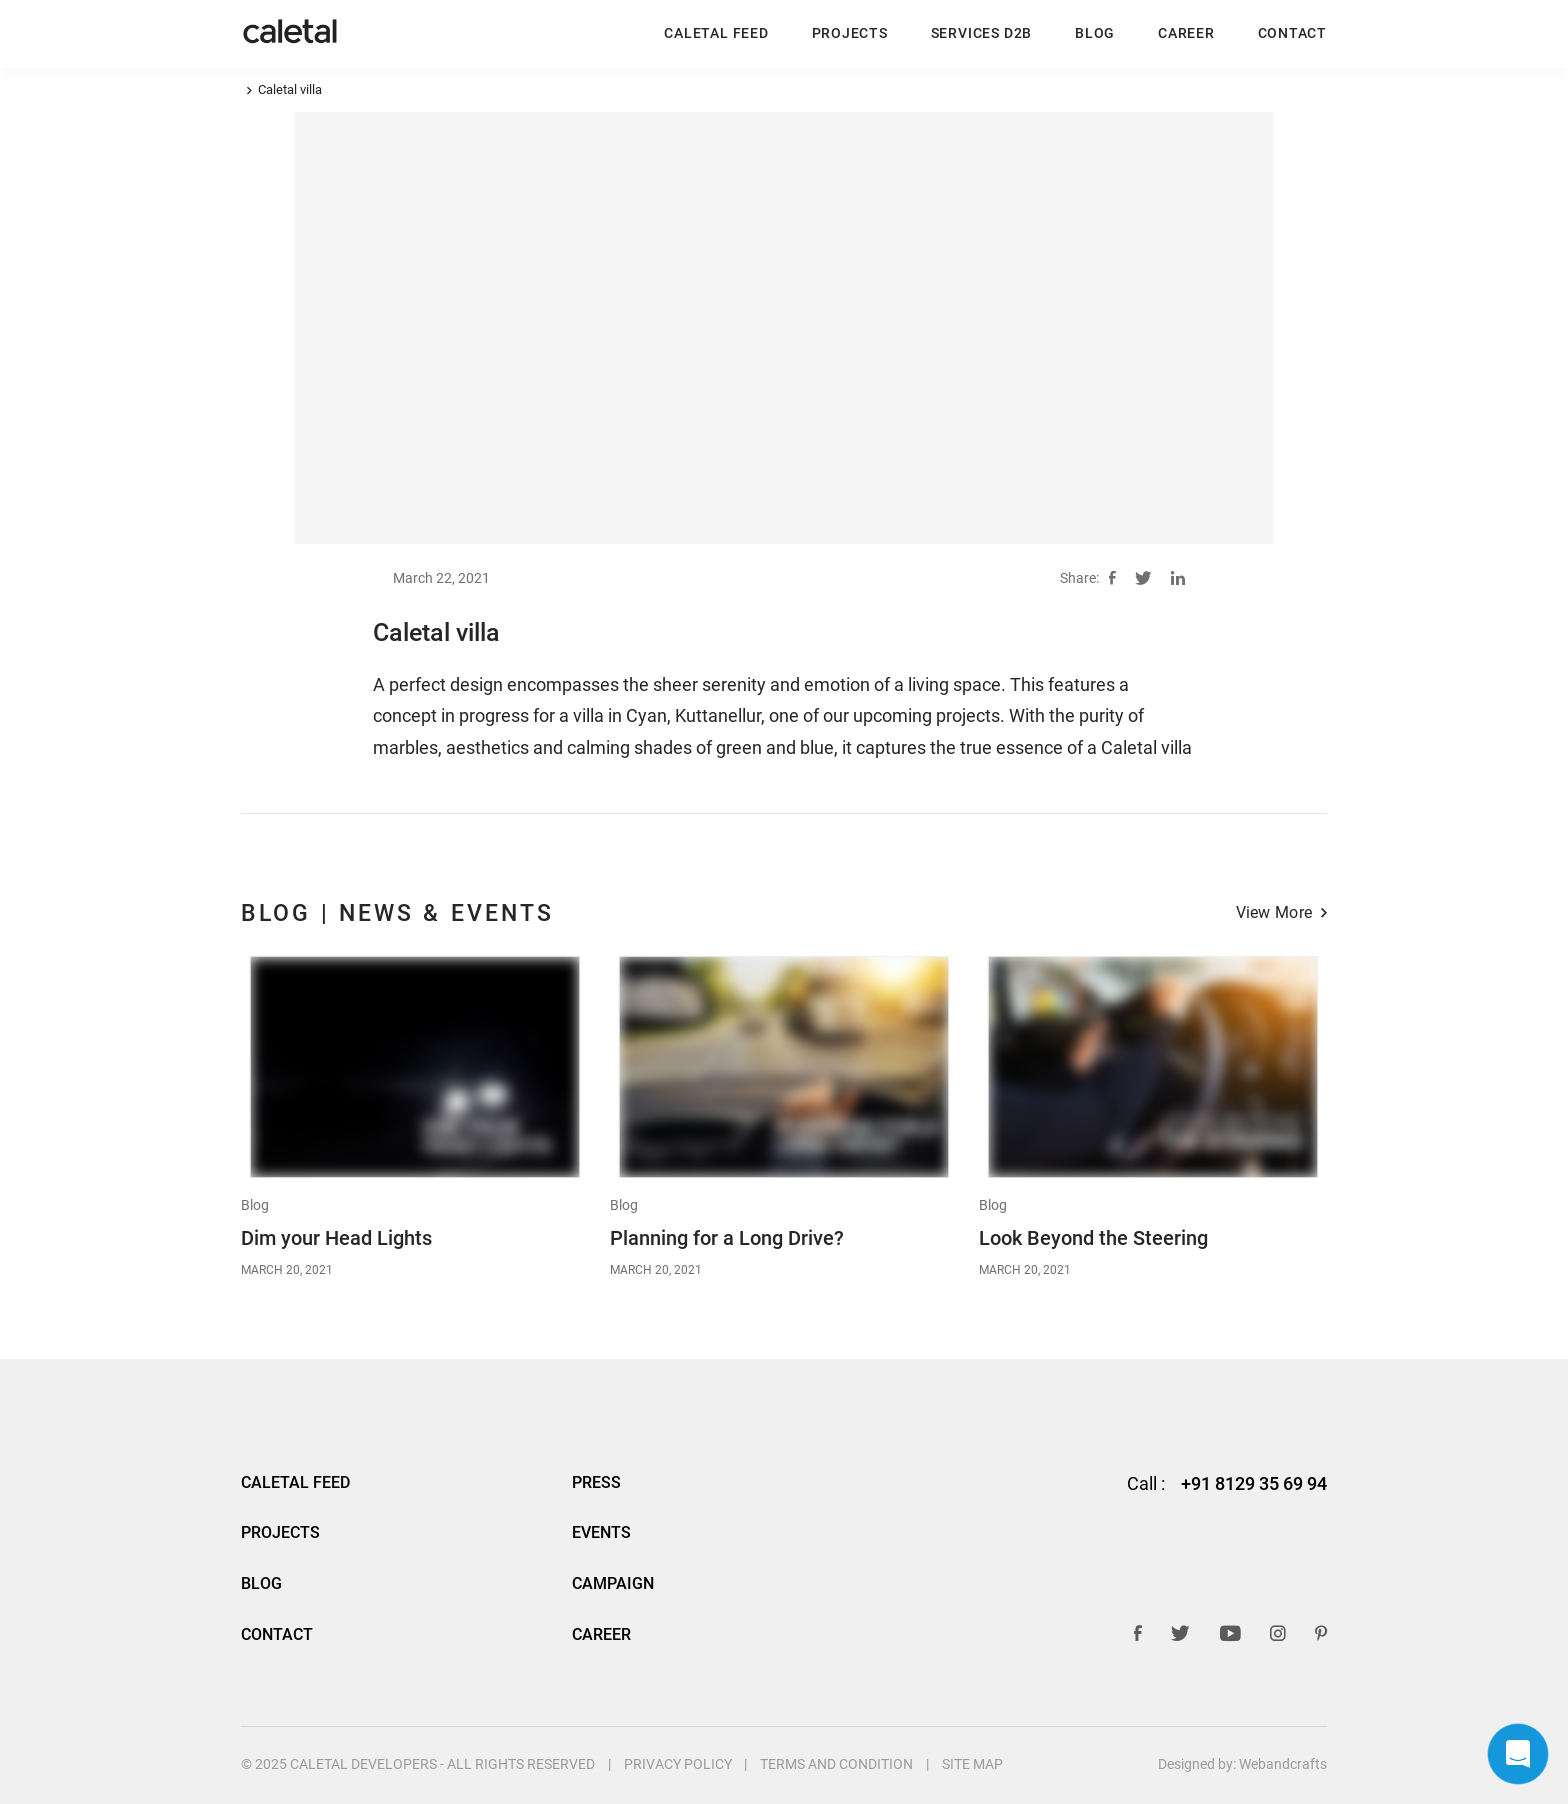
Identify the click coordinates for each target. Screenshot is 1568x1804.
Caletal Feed (716, 33)
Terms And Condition (836, 1764)
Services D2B (981, 33)
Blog (255, 1206)
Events (601, 1533)
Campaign (613, 1584)
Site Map (972, 1764)
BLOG (1095, 33)
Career (1186, 33)
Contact (1292, 33)
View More (1274, 914)
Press (596, 1483)
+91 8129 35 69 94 (1254, 1484)
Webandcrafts (1283, 1764)
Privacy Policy (678, 1764)
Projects (850, 33)
